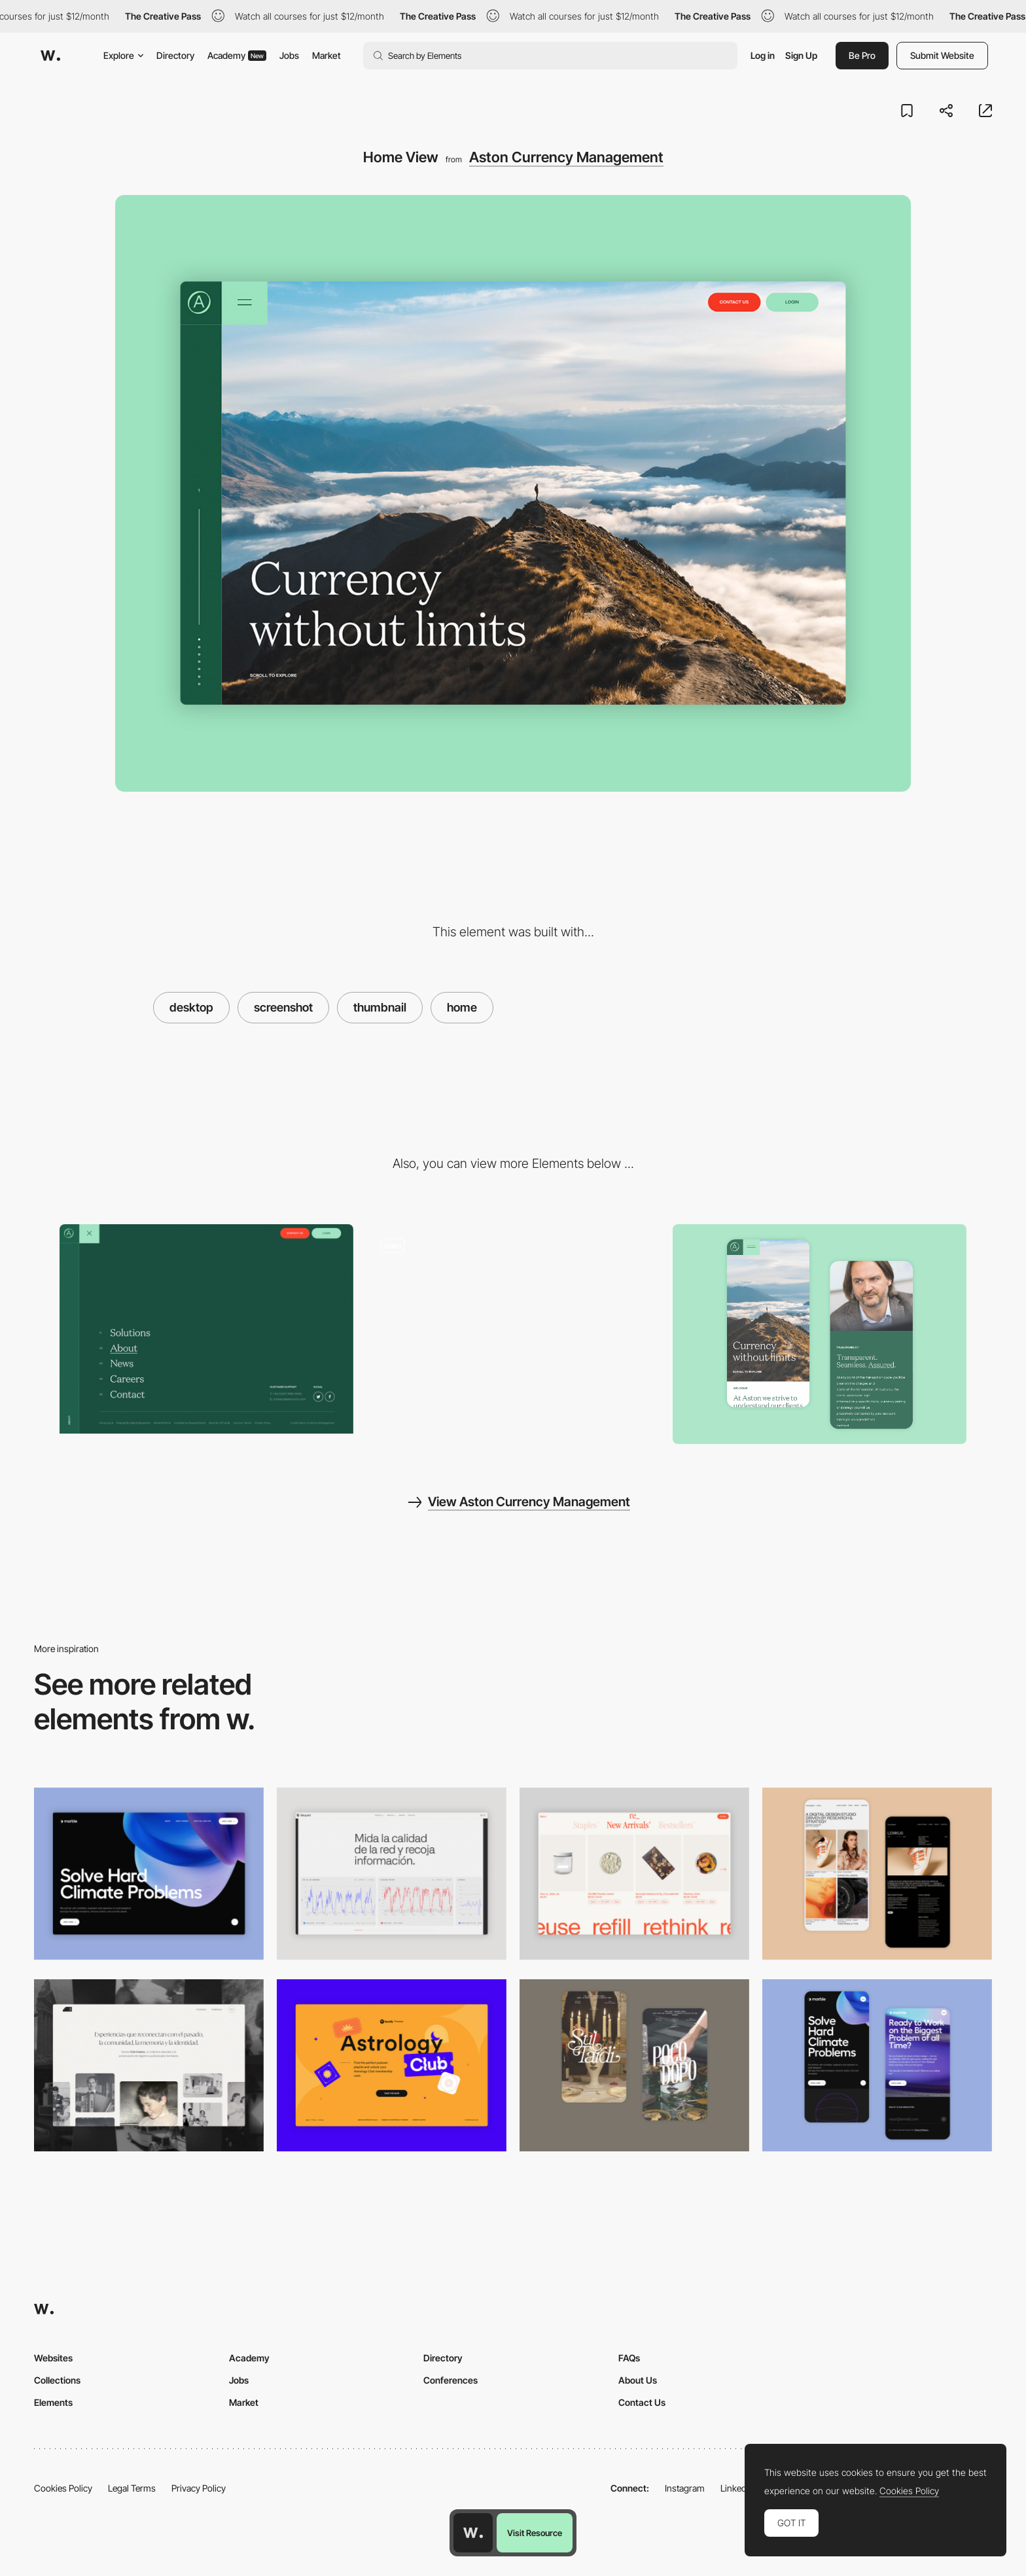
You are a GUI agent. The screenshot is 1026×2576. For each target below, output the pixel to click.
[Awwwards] (50, 55)
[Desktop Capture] (391, 2065)
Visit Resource (534, 2533)
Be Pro (862, 55)
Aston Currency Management (566, 157)
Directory (175, 55)
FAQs (629, 2357)
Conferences (450, 2380)
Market (326, 55)
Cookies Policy (63, 2488)
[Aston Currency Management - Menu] (206, 1329)
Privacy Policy (198, 2488)
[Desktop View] (149, 1874)
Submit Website (942, 55)
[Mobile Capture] (877, 1874)
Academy (236, 55)
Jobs (289, 55)
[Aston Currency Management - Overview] (513, 1329)
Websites (53, 2357)
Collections (57, 2380)
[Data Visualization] (391, 1874)
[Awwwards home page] (473, 2532)
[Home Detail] (819, 1334)
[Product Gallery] (634, 1874)
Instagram (685, 2488)
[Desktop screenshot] (149, 2065)
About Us (637, 2380)
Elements (53, 2402)
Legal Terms (132, 2488)
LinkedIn (737, 2488)
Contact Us (641, 2402)
